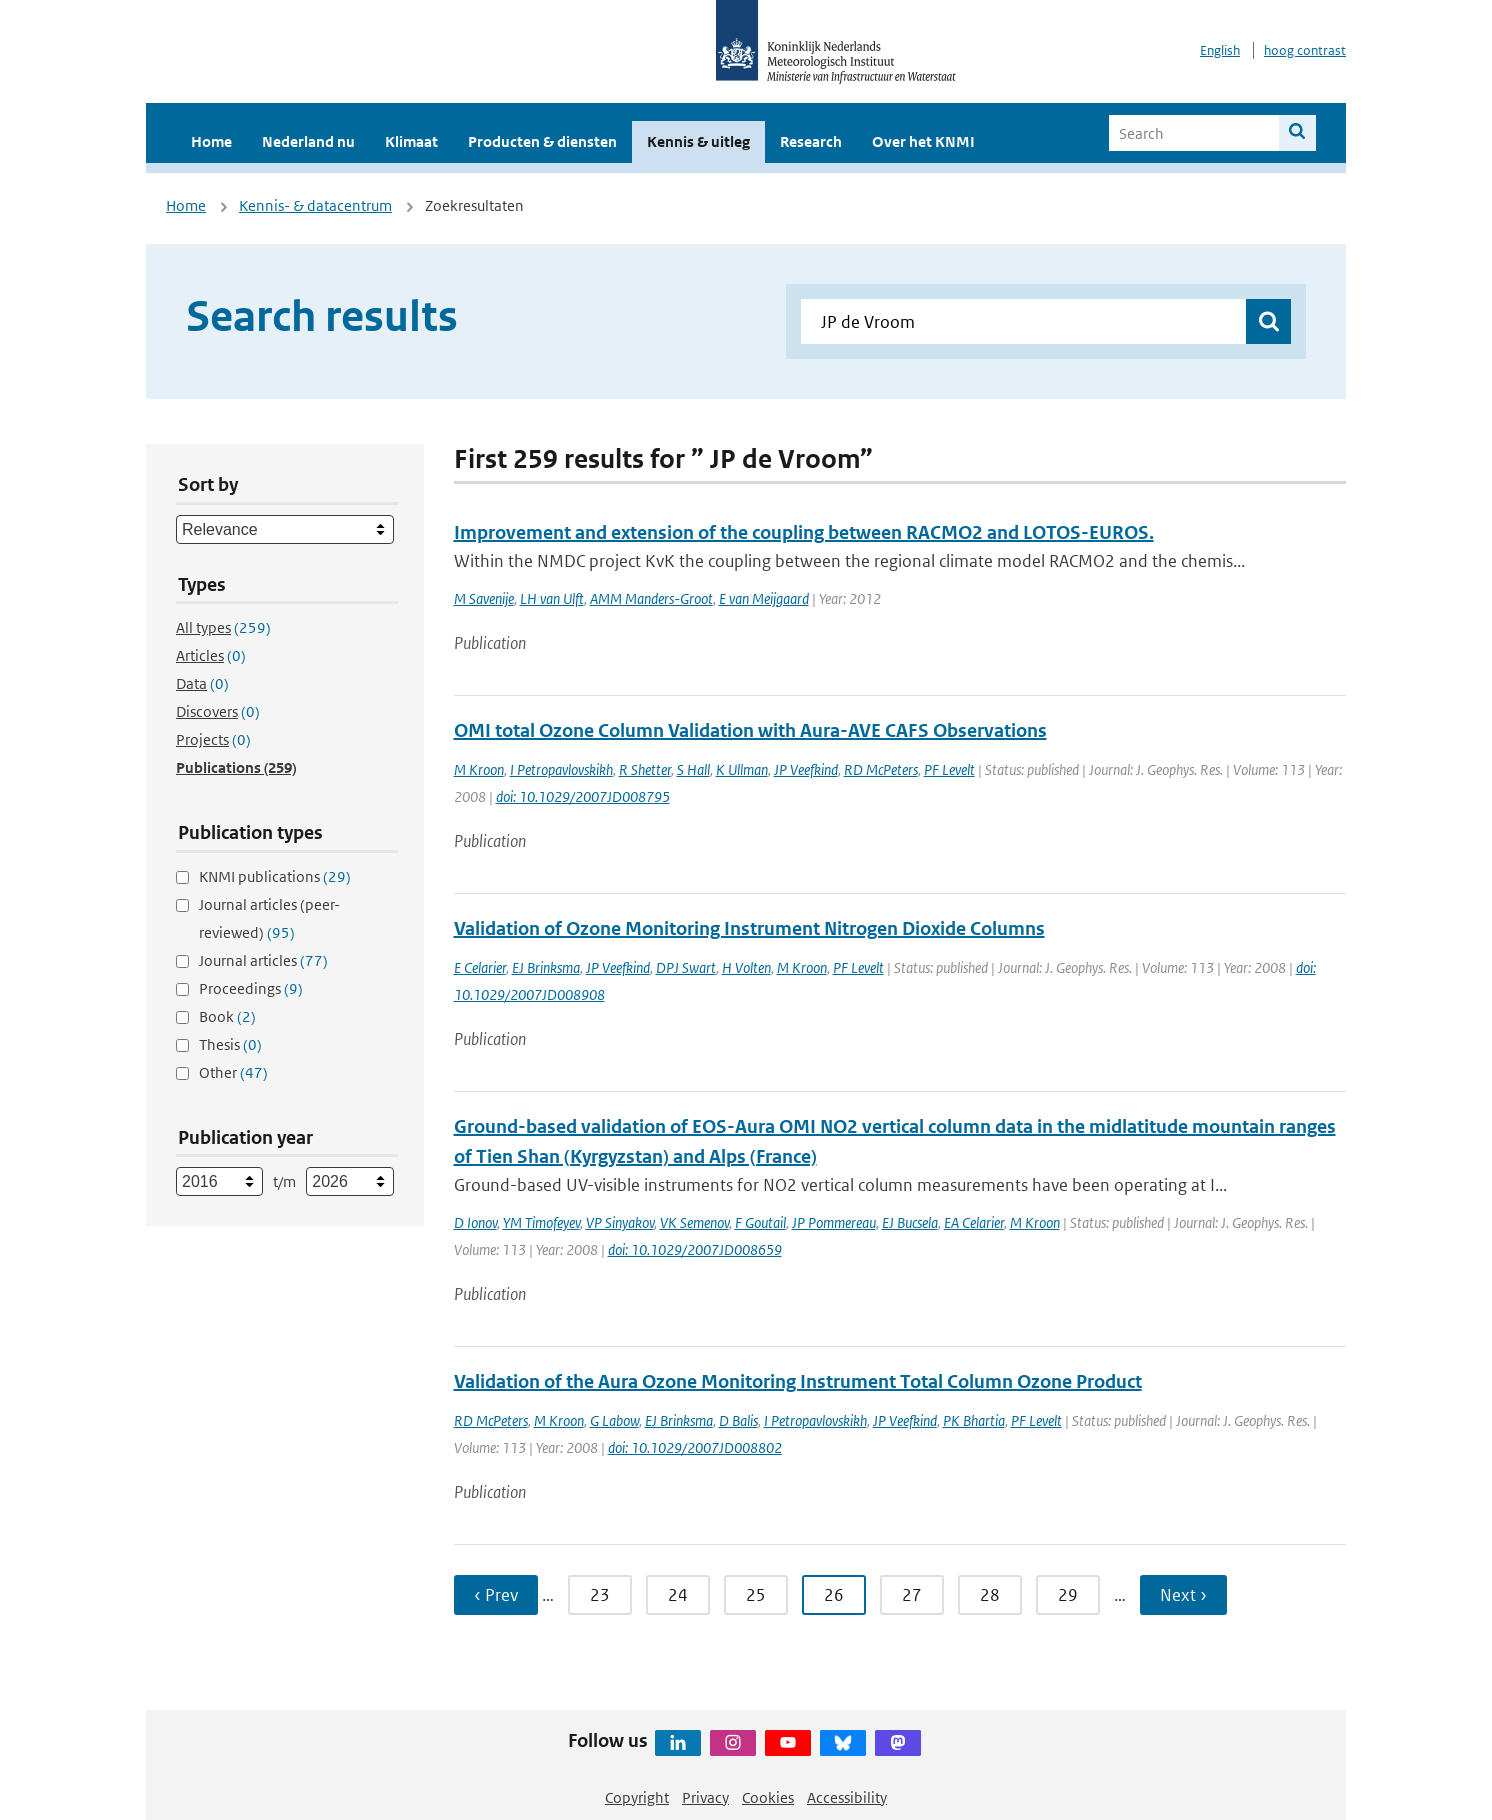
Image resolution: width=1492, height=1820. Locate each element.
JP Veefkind (806, 769)
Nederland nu (308, 141)
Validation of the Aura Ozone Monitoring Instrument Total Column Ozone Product (798, 1381)
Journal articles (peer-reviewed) (269, 918)
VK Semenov (694, 1222)
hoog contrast (1305, 50)
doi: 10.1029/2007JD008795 (583, 796)
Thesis (230, 1044)
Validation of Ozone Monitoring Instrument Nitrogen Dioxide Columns (749, 928)
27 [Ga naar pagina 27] (912, 1595)
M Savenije (484, 598)
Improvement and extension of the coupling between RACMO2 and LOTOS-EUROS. (804, 532)
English (1220, 50)
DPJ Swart (686, 967)
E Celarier (480, 967)
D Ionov (475, 1222)
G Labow (614, 1420)
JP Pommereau (834, 1222)
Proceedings (251, 988)
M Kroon (479, 769)
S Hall (693, 769)
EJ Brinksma (546, 967)
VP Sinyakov (620, 1222)
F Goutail (760, 1222)
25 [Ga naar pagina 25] (756, 1595)
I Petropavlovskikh (561, 769)
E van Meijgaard (764, 598)
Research (811, 141)
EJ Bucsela (910, 1222)
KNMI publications (275, 876)
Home (211, 141)
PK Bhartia (974, 1420)
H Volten (746, 967)
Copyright (637, 1797)
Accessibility (847, 1797)
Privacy (705, 1797)
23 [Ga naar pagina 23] (600, 1595)
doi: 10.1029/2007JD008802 (695, 1447)
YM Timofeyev (541, 1222)
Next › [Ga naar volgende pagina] (1183, 1595)
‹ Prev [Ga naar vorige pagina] (496, 1595)
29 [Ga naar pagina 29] (1068, 1595)
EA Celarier (974, 1222)
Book (227, 1016)
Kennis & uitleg (698, 141)
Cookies (768, 1797)
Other (233, 1072)
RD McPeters (881, 769)
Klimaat (411, 141)
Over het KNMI (923, 141)
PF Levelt (949, 769)
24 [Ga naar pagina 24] (678, 1595)
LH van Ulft (552, 598)
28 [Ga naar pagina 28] (990, 1595)
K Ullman (742, 769)
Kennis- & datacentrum (315, 205)
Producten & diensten (542, 141)
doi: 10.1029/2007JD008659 (695, 1249)
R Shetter (645, 769)
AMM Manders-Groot (651, 598)
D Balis (738, 1420)
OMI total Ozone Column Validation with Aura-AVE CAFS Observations (750, 730)
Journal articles (263, 960)
